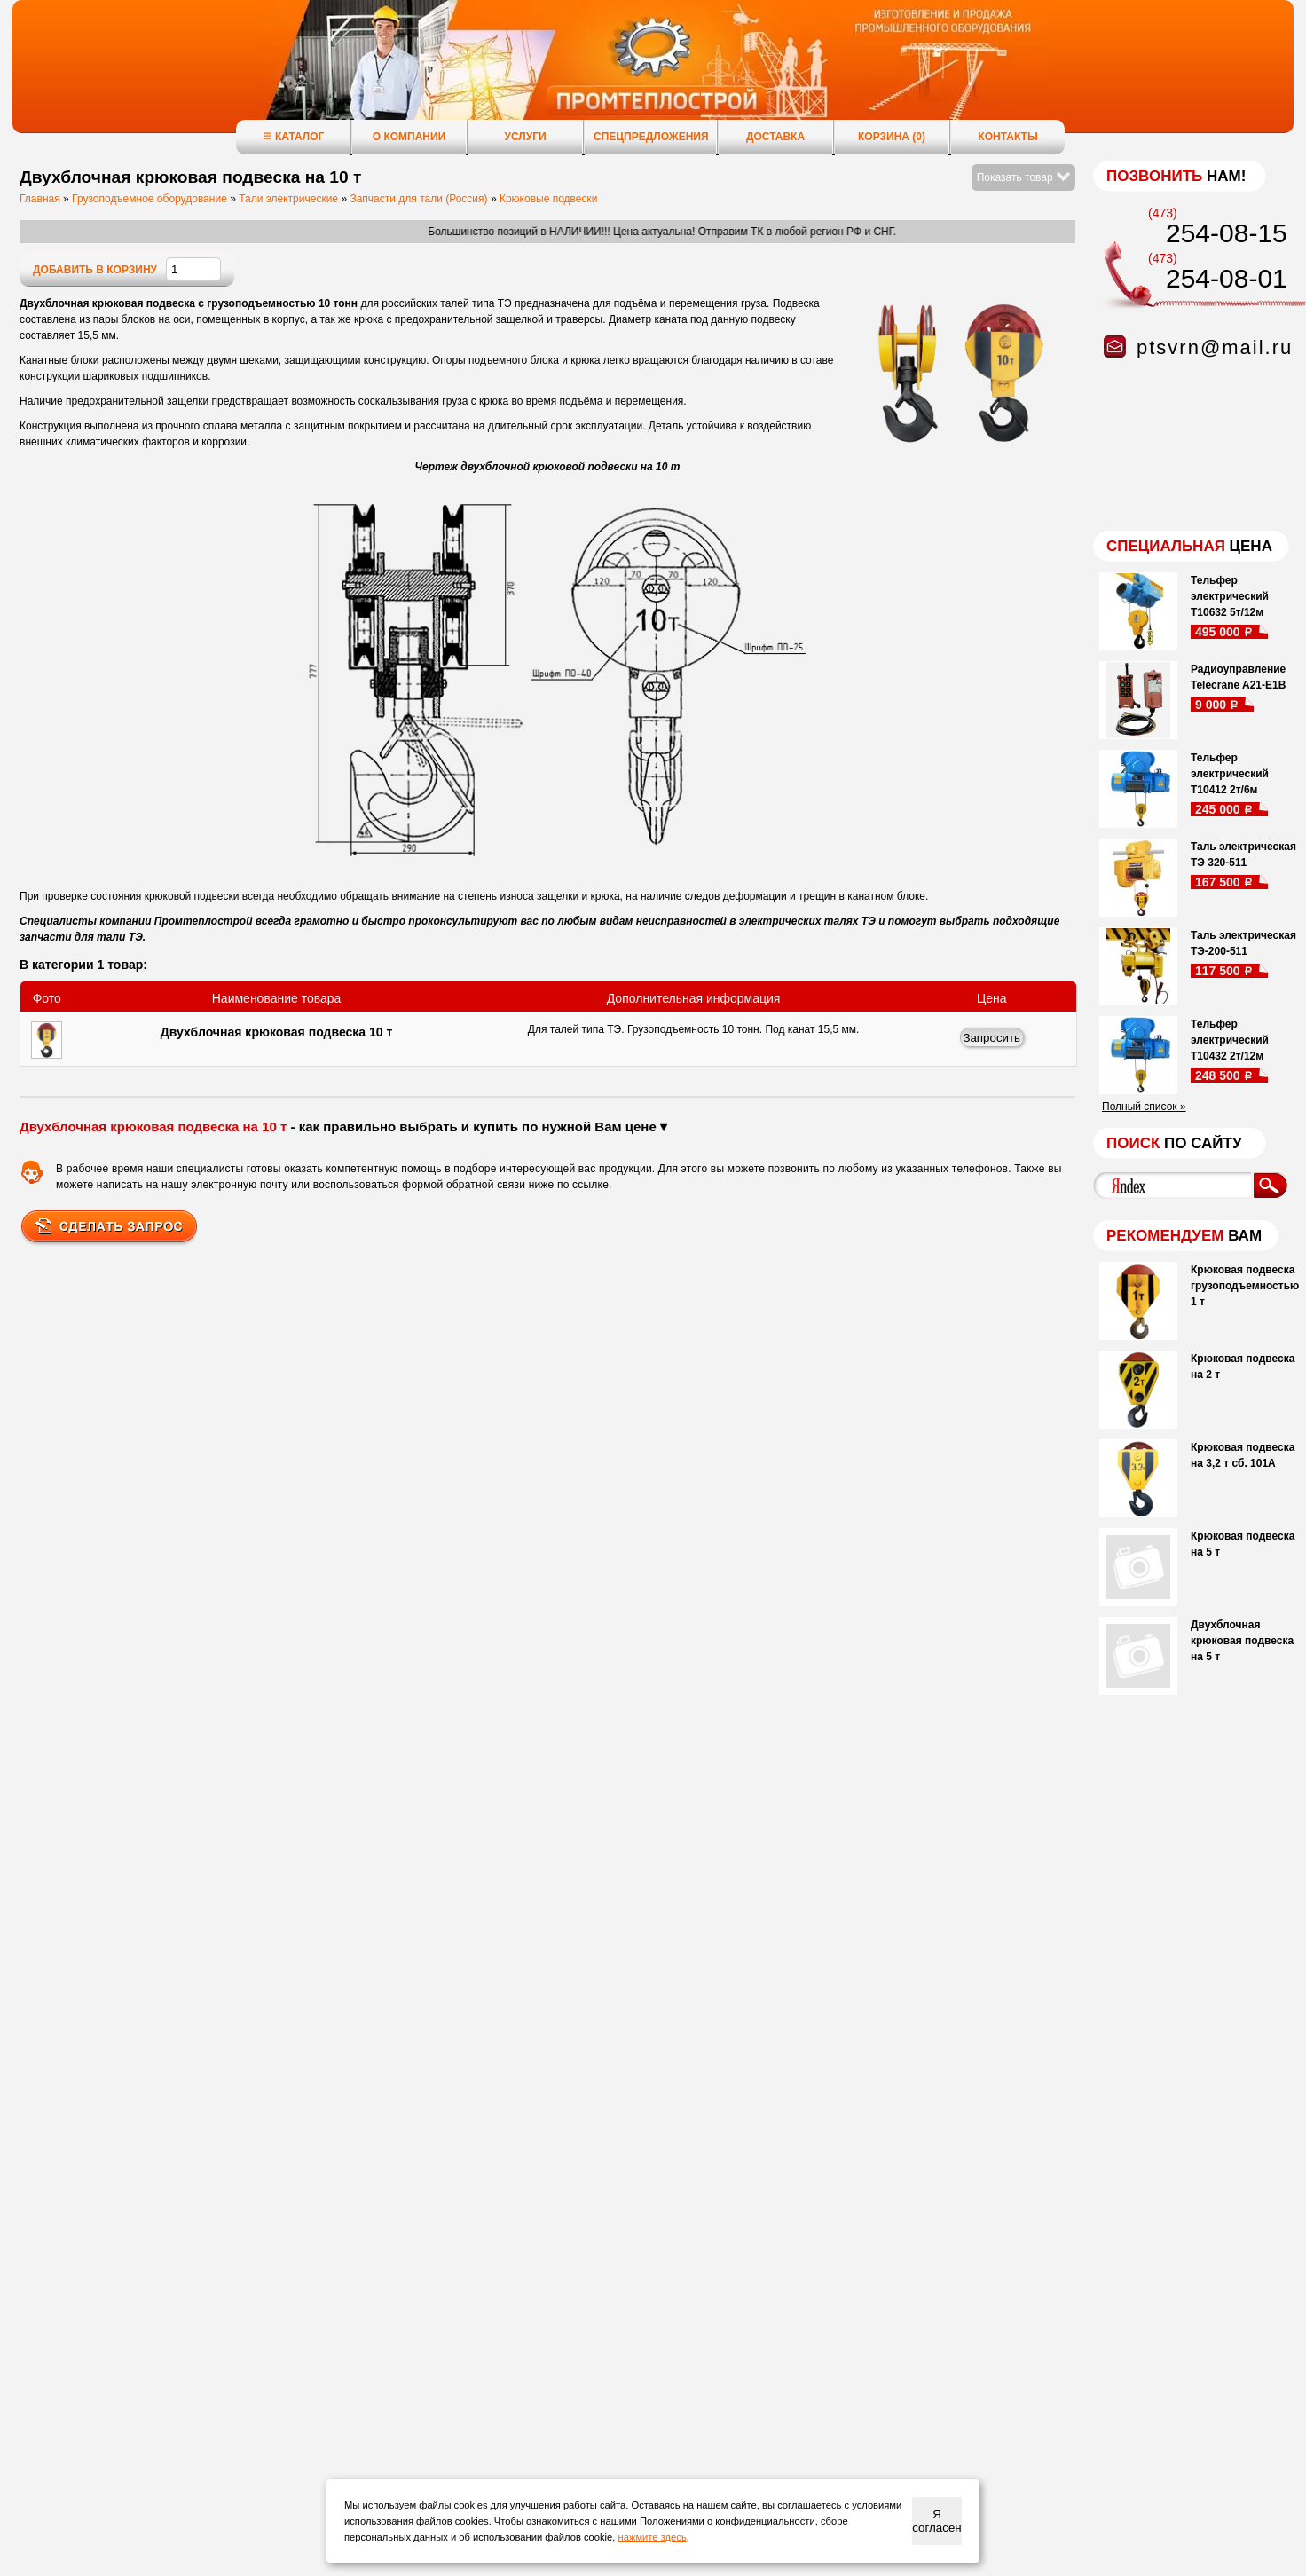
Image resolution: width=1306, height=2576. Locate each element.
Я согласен (936, 2521)
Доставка (775, 136)
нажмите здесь (652, 2537)
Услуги (525, 136)
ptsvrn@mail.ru (1215, 347)
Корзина (891, 136)
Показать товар (1023, 177)
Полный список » (1144, 1106)
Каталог (293, 136)
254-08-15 (1226, 233)
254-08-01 (1226, 278)
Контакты (1007, 136)
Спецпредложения (651, 136)
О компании (409, 136)
